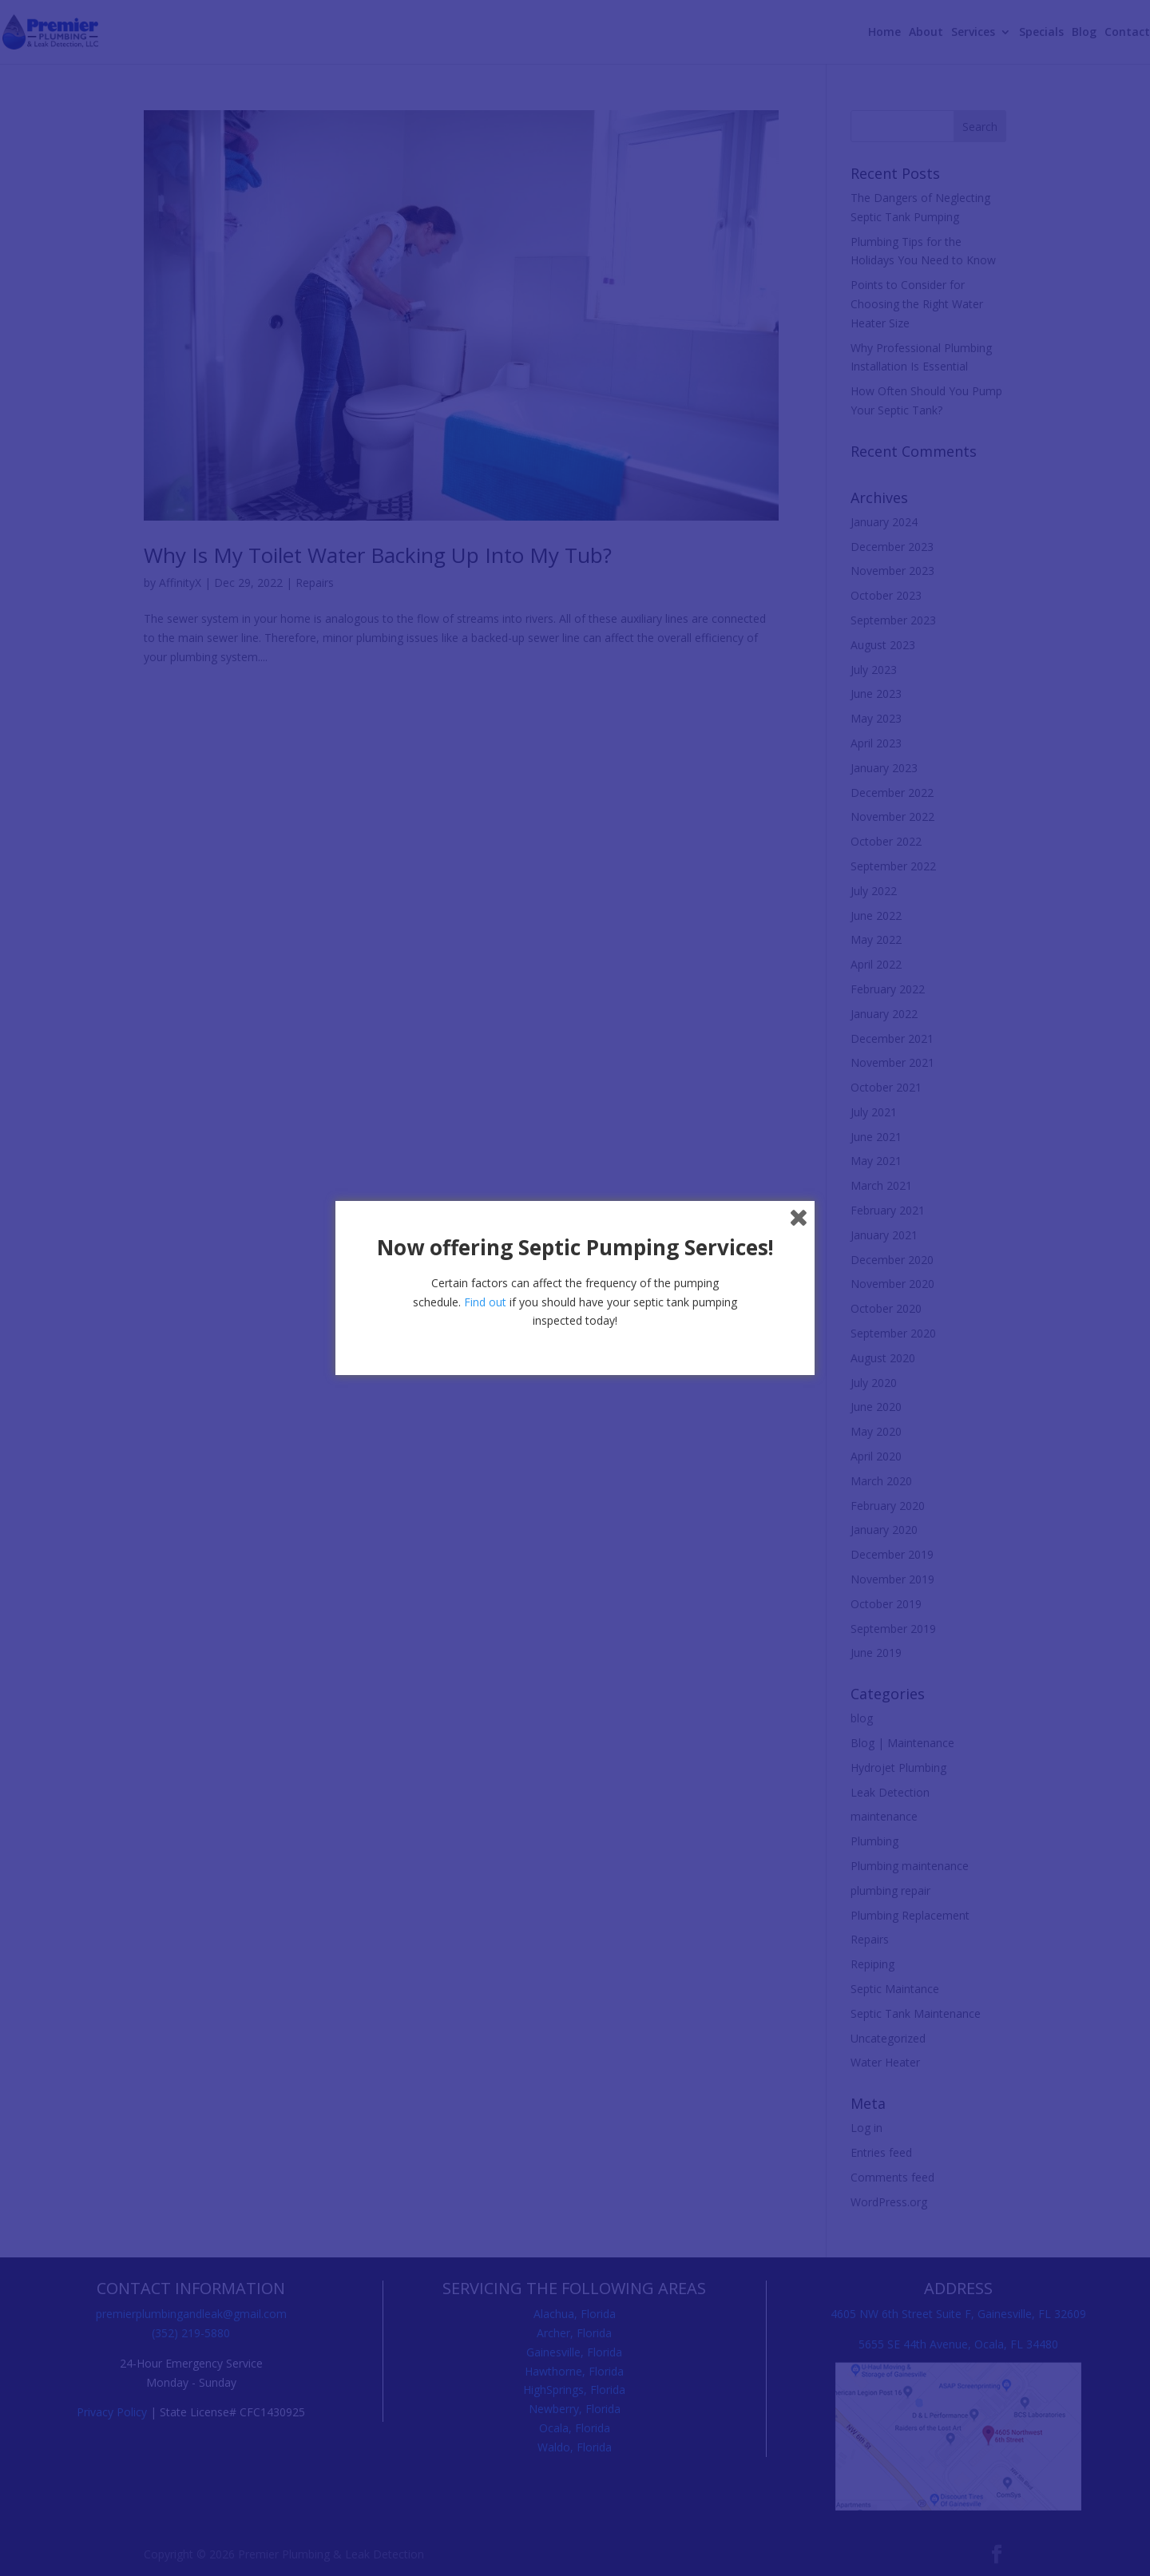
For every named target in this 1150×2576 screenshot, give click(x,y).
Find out (485, 1302)
